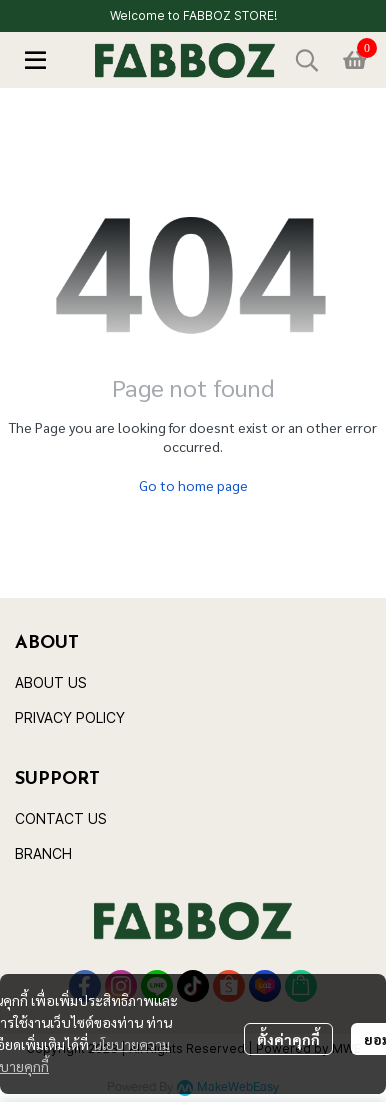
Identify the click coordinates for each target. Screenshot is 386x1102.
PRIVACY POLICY (70, 717)
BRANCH (43, 853)
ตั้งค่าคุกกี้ (288, 1039)
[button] (307, 60)
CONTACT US (61, 818)
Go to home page (193, 485)
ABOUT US (51, 682)
